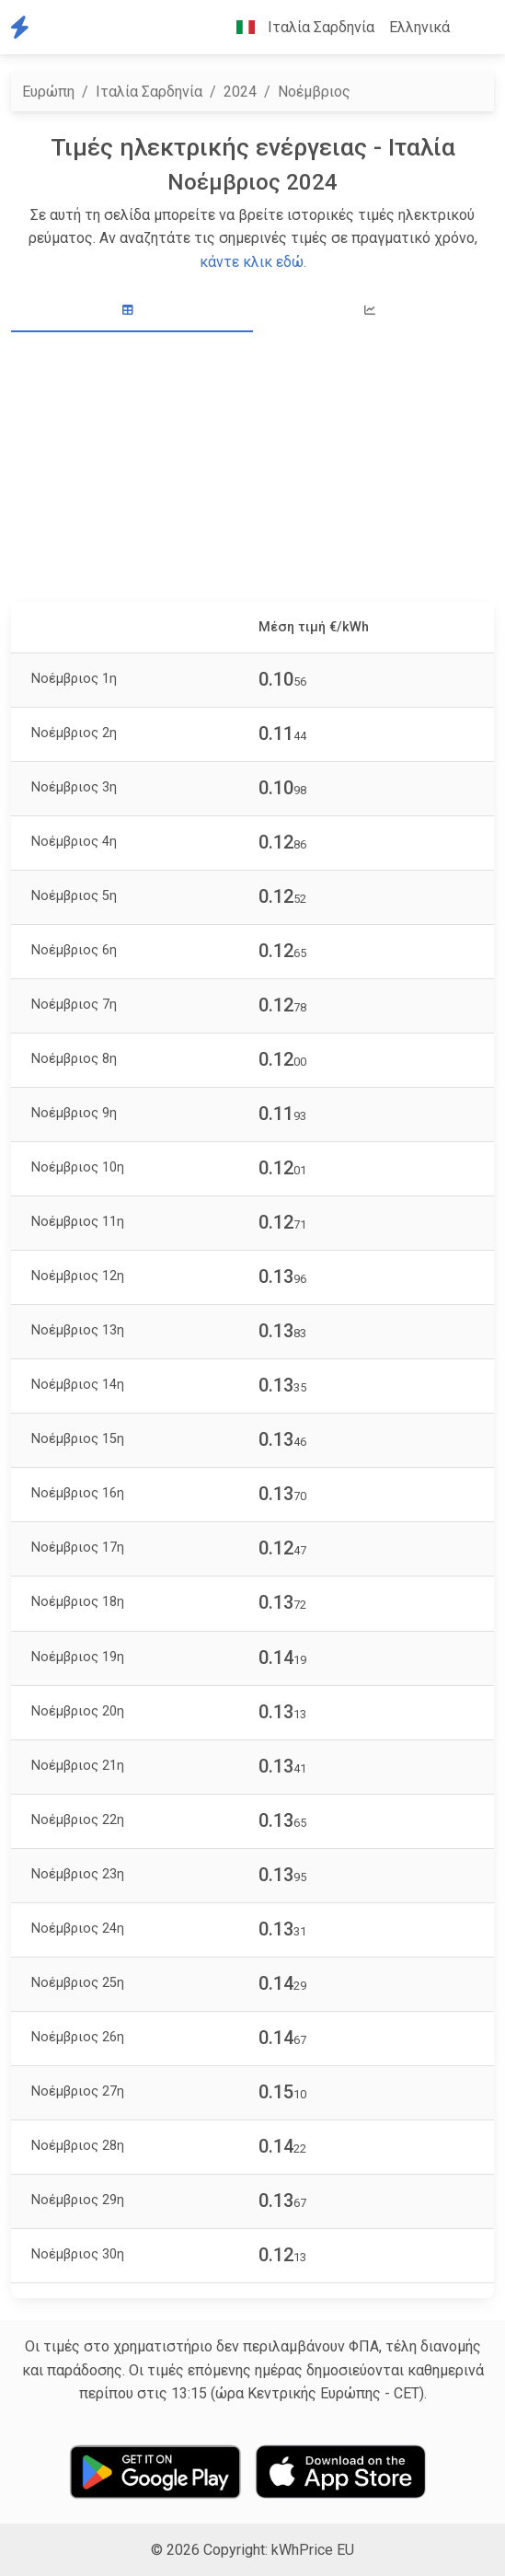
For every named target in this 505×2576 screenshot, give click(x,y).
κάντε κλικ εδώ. (253, 262)
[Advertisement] (252, 469)
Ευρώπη (48, 91)
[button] (472, 27)
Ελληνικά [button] (419, 27)
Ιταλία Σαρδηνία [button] (298, 27)
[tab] (132, 310)
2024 (240, 91)
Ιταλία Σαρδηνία (149, 91)
